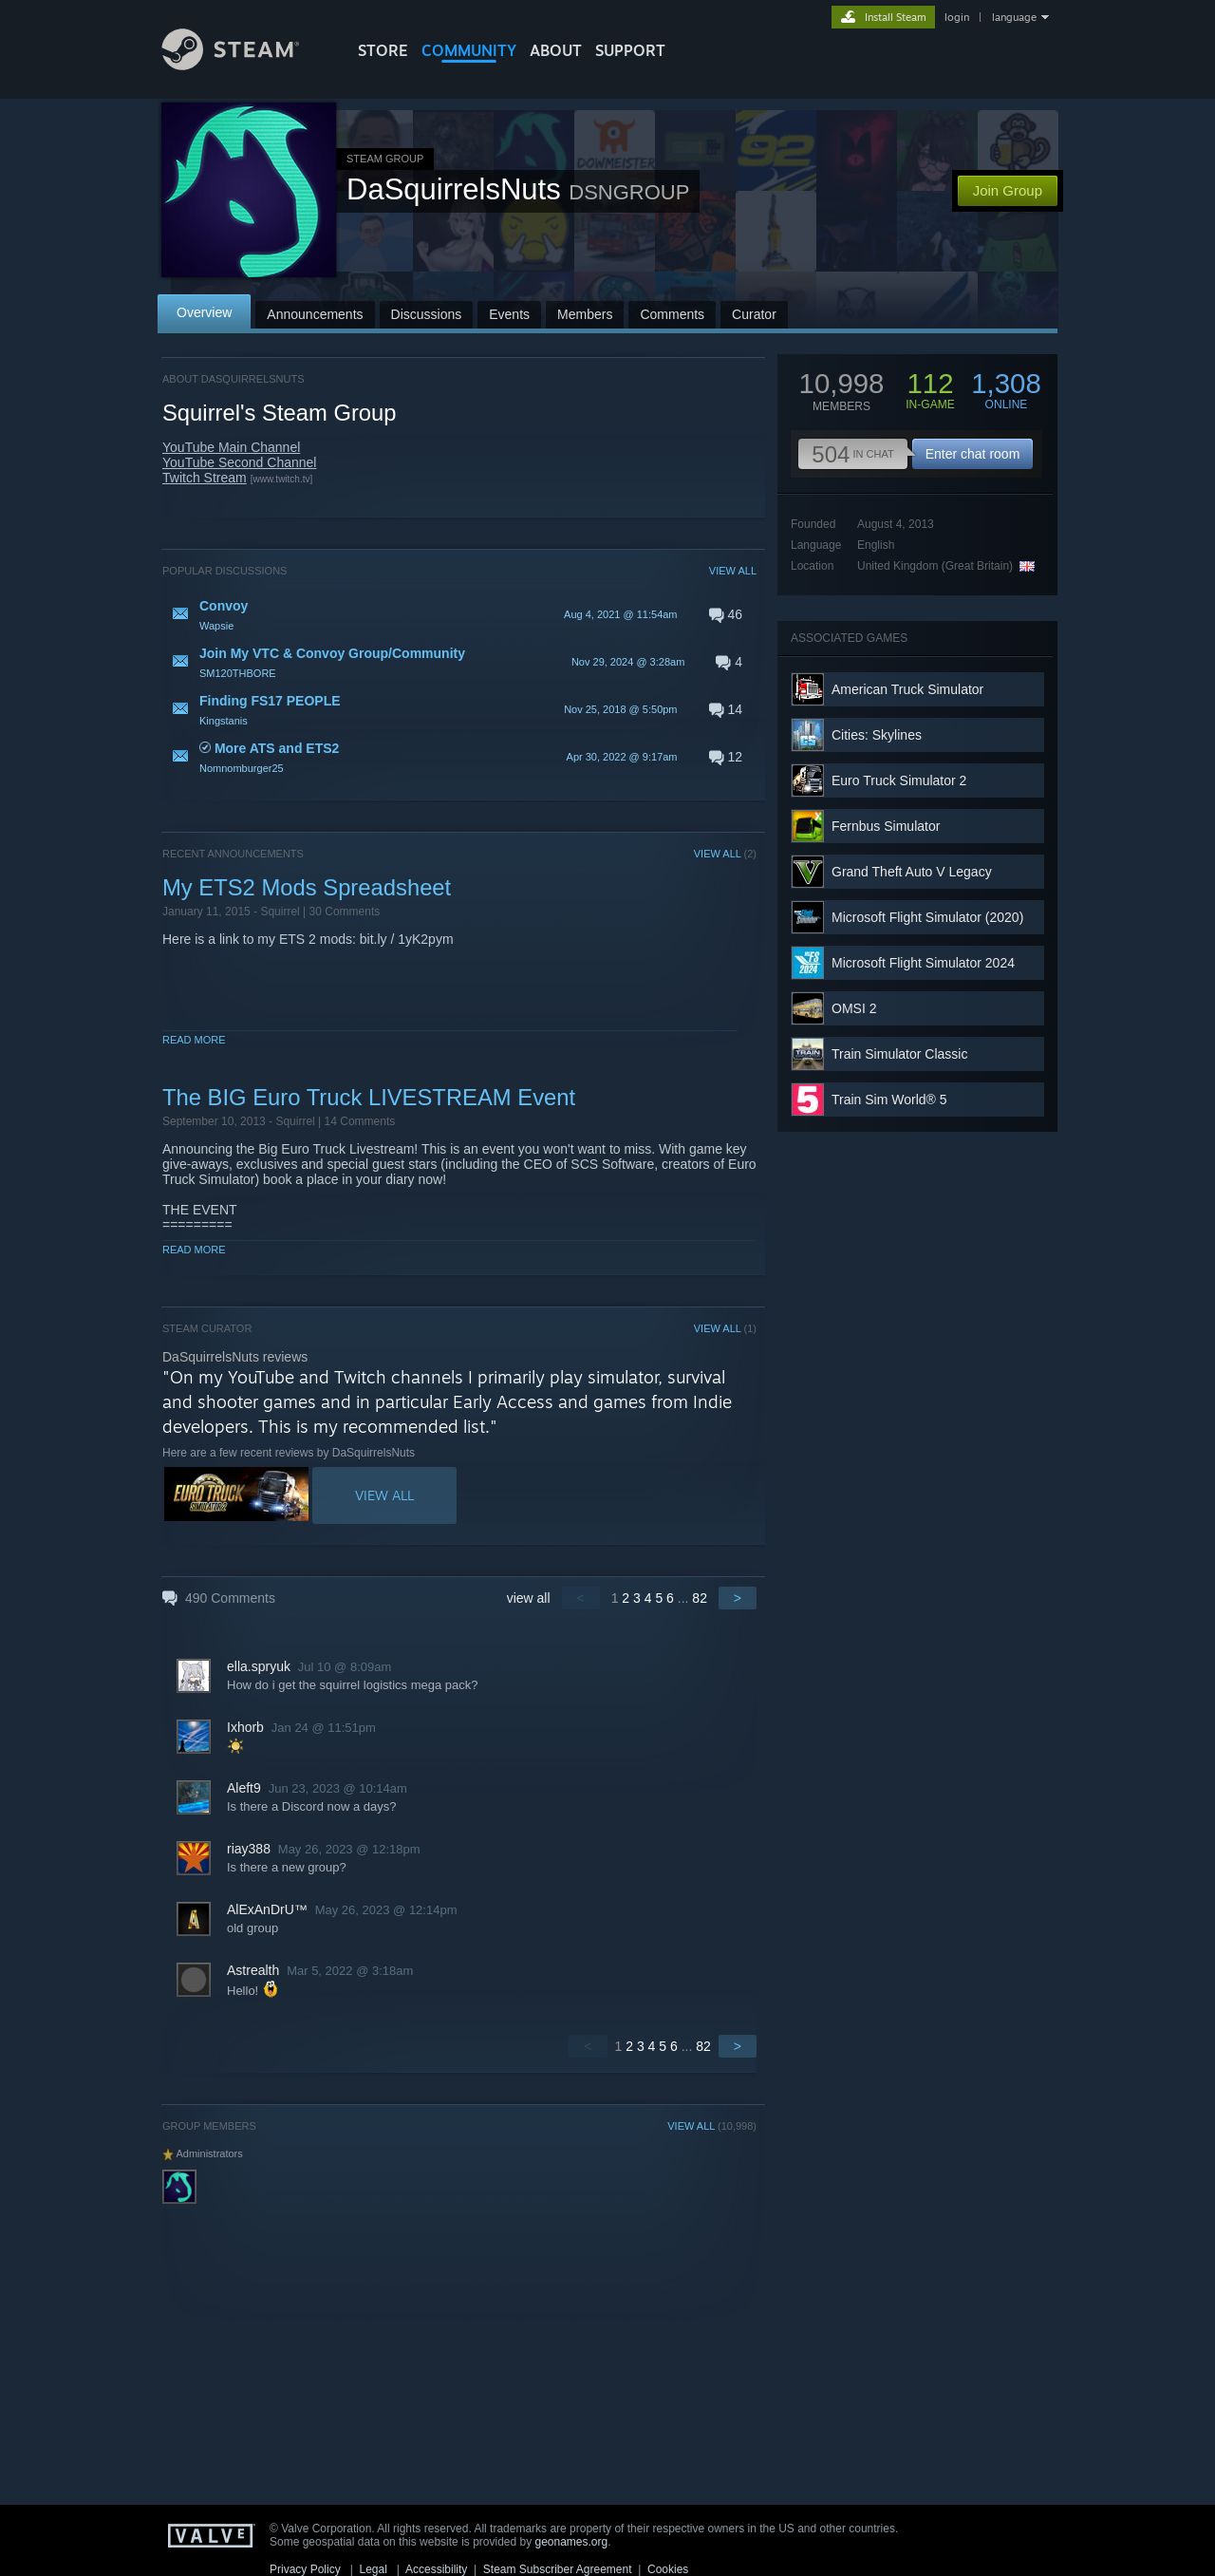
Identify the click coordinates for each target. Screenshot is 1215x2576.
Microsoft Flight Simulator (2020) (927, 917)
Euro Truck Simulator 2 (899, 780)
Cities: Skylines (877, 735)
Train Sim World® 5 (889, 1099)
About (556, 50)
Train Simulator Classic (899, 1054)
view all (529, 1598)
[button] (459, 614)
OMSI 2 (854, 1008)
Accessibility (436, 2569)
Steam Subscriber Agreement (557, 2569)
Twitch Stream (204, 477)
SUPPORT (630, 50)
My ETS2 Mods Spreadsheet (306, 887)
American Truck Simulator (907, 689)
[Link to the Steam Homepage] (244, 65)
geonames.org (571, 2541)
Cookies (667, 2569)
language (1014, 17)
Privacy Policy (305, 2569)
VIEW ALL (733, 570)
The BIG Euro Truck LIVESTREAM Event (368, 1097)
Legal (372, 2569)
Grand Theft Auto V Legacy (912, 871)
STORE (383, 50)
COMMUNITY (468, 50)
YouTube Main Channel (231, 447)
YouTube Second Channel (239, 462)
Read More (194, 1039)
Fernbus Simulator (886, 826)
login (956, 17)
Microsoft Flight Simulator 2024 (923, 962)
